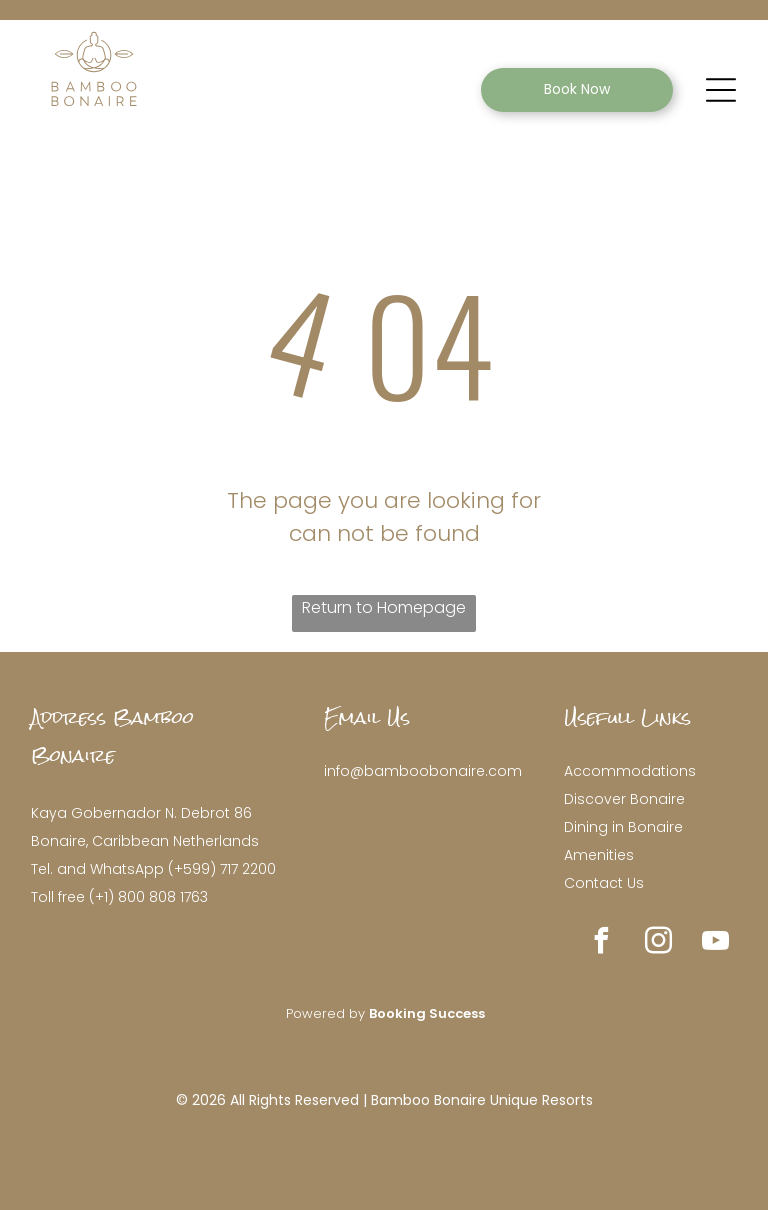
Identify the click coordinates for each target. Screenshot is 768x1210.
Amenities (599, 855)
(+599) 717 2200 (222, 869)
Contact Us (604, 883)
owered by (331, 1013)
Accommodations (630, 771)
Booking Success (427, 1013)
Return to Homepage (384, 607)
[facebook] (602, 943)
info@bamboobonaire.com (423, 771)
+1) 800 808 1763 (151, 897)
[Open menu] (721, 90)
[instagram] (659, 943)
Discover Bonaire (624, 799)
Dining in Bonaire (623, 827)
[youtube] (716, 943)
